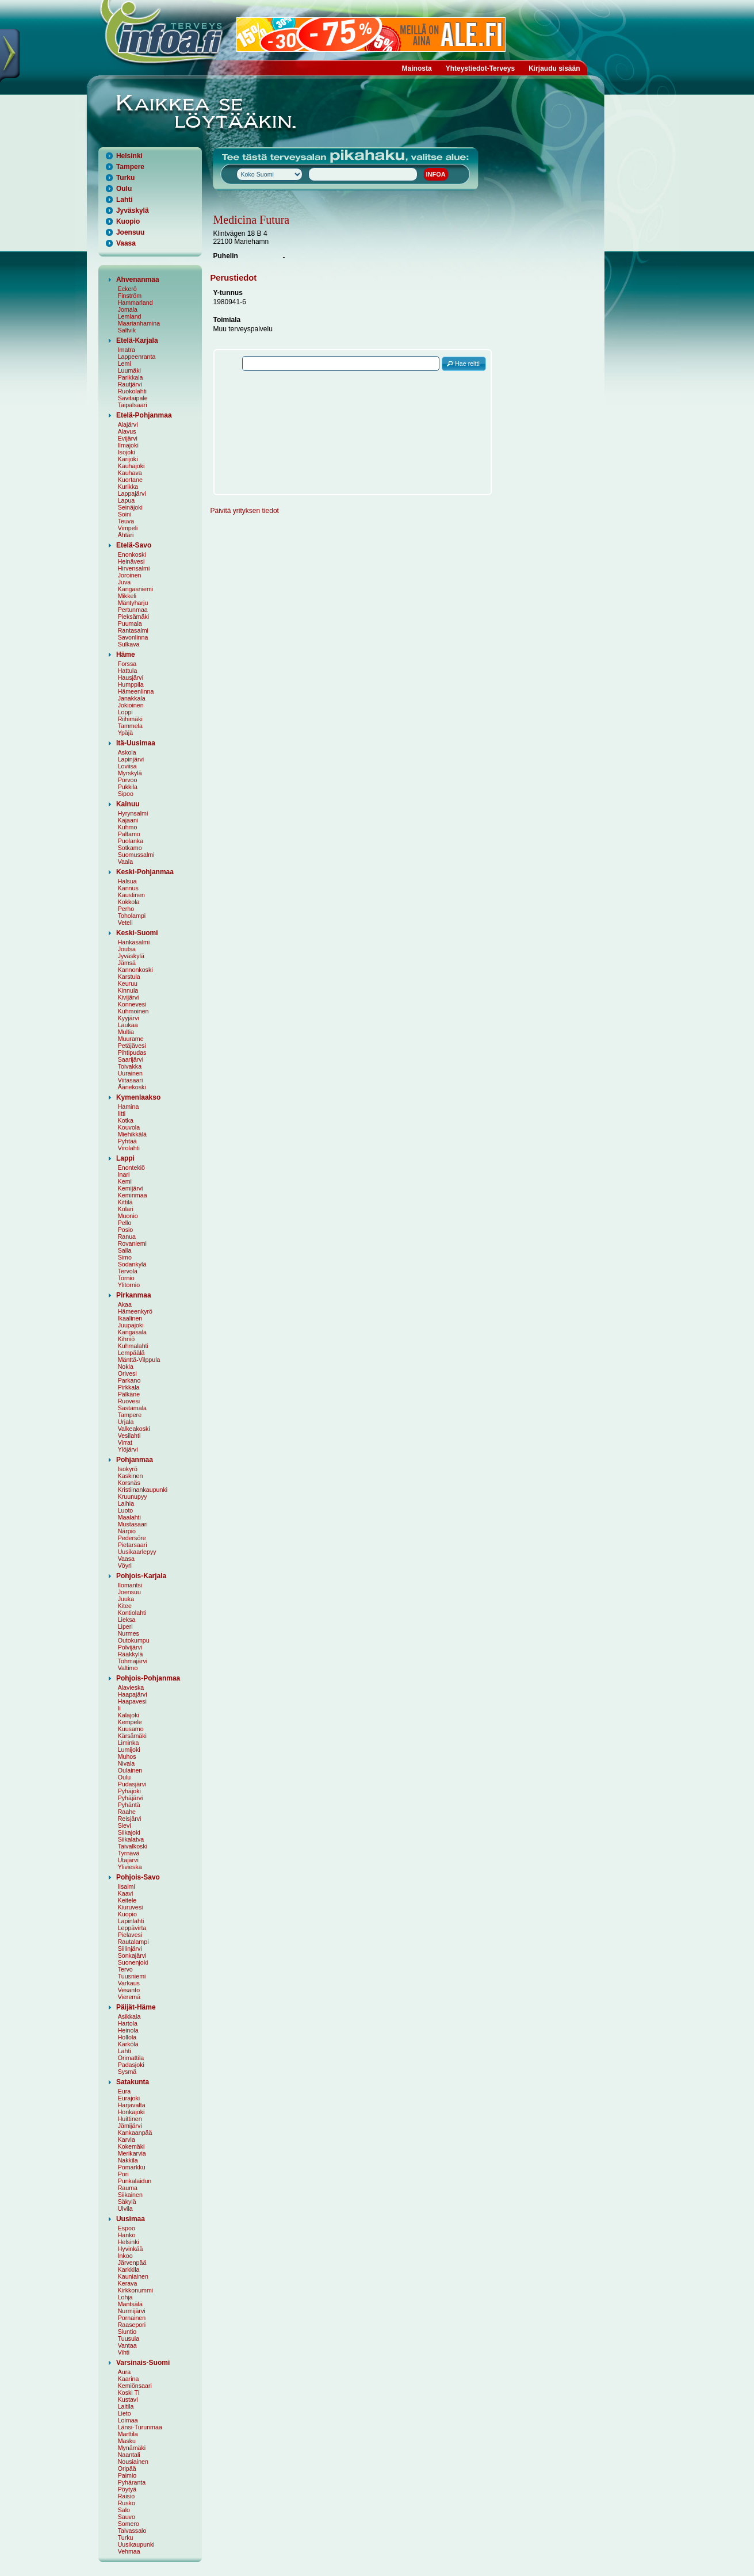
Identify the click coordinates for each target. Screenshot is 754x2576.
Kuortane (130, 479)
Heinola (128, 2030)
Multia (126, 1031)
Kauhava (130, 472)
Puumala (130, 623)
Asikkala (129, 2016)
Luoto (125, 1510)
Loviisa (127, 766)
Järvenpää (132, 2262)
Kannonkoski (135, 969)
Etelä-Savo (133, 545)
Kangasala (132, 1332)
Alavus (127, 431)
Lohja (125, 2297)
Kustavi (128, 2399)
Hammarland (135, 302)
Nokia (125, 1366)
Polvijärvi (130, 1647)
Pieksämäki (133, 616)
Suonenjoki (133, 1962)
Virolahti (129, 1148)
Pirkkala (129, 1387)
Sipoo (125, 793)
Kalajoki (128, 1715)
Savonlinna (133, 637)
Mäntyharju (133, 602)
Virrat (125, 1442)
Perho (126, 908)
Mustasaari (133, 1524)
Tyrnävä (129, 1853)
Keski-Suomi (137, 933)
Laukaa (128, 1024)
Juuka (126, 1598)
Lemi (124, 363)
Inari (124, 1174)
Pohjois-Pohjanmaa (148, 1678)
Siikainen (130, 2194)
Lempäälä (131, 1352)
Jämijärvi (130, 2125)
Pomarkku (132, 2167)
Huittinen (130, 2118)
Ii (119, 1708)
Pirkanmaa (133, 1295)
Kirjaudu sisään (554, 68)
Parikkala (130, 377)
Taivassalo (132, 2530)
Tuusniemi (132, 1976)
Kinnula (128, 990)
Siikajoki (129, 1832)
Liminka (128, 1742)
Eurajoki (129, 2098)
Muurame (131, 1038)
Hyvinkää (130, 2248)
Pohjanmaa (134, 1460)
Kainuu (128, 804)
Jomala (127, 309)
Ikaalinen (130, 1318)
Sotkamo (130, 847)
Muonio (128, 1215)
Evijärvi (127, 438)
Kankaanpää (135, 2132)
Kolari (125, 1208)
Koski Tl (129, 2392)
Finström (129, 295)
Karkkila (129, 2269)
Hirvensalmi (134, 568)
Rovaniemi (132, 1243)
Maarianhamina (139, 323)
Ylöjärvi (128, 1449)
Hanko (127, 2234)
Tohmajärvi (133, 1661)
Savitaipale (133, 398)
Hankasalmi (134, 942)
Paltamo (129, 833)
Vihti (124, 2352)
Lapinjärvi (131, 759)
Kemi (125, 1181)
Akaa (125, 1304)
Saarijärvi (130, 1059)
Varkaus (129, 1983)
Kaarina (128, 2378)
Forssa (127, 663)
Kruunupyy (132, 1496)
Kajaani (128, 820)
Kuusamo (131, 1728)
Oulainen (130, 1770)
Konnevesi (132, 1004)
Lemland (129, 316)
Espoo (126, 2228)
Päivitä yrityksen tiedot (244, 511)
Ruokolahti (132, 391)
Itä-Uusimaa (135, 743)
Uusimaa (130, 2219)
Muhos (127, 1756)
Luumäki (129, 370)
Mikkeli (127, 595)
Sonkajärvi (132, 1955)
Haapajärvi (132, 1694)
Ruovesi (129, 1401)
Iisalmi (126, 1886)
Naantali (129, 2454)
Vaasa (126, 243)
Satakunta (132, 2082)
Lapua (126, 500)
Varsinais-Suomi (143, 2363)
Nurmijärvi (132, 2310)
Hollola (127, 2037)
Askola (127, 752)
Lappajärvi (132, 493)
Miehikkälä (132, 1134)
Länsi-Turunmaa (140, 2427)
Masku (127, 2440)
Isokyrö (127, 1468)
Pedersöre (132, 1537)
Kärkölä (128, 2044)
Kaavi (125, 1893)
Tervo (125, 1969)
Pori (123, 2174)
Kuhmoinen (133, 1011)
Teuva (126, 521)
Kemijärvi (130, 1188)
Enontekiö (131, 1167)
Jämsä (127, 962)
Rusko (126, 2503)
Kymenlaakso (138, 1097)
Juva (124, 582)
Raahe (127, 1811)
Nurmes (128, 1633)
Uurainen (130, 1073)
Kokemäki (131, 2146)
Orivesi (127, 1373)
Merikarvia (132, 2153)
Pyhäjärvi (130, 1797)
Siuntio (127, 2331)
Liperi (125, 1626)
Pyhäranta (132, 2482)
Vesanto (129, 1989)
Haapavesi (132, 1701)
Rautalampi (133, 1941)
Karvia (126, 2139)
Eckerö (127, 288)
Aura (124, 2371)
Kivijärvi (128, 997)
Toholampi (132, 915)
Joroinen (129, 575)
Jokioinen (131, 705)
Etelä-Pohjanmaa (144, 415)
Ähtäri (126, 534)
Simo (125, 1257)
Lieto (124, 2413)
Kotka (125, 1120)
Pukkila (127, 786)
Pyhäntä (129, 1804)
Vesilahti (129, 1435)
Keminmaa (132, 1195)
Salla (125, 1250)
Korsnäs (129, 1482)
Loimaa (128, 2420)
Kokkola (129, 901)
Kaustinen (131, 894)
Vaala (125, 861)
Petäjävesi (132, 1045)
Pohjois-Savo (138, 1877)
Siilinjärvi (130, 1948)
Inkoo (125, 2255)
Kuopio (128, 221)
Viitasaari (130, 1080)
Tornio (126, 1277)
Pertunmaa (133, 609)
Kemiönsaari (135, 2385)
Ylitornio (129, 1284)
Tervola (127, 1271)
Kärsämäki (132, 1735)
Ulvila (125, 2208)
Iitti (122, 1113)
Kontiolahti (132, 1612)
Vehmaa (129, 2551)
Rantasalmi (133, 630)
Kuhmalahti (133, 1345)
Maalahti (129, 1517)
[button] (464, 364)
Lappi (125, 1158)
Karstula (129, 976)
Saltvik (127, 330)
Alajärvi (128, 424)
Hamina (128, 1106)
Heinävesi (131, 561)
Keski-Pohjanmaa (145, 872)
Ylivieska (130, 1866)
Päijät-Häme (136, 2007)
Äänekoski (132, 1087)
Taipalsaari (132, 404)
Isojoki (126, 452)
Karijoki (128, 459)
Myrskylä (130, 773)
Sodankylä (132, 1264)
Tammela (130, 725)
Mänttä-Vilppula (139, 1359)
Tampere (130, 167)
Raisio (126, 2496)
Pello (125, 1222)
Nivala (126, 1763)
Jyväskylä (132, 210)
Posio (125, 1229)
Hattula (127, 670)
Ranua (127, 1236)
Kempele (130, 1721)
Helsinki (129, 156)
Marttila (128, 2433)
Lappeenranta (137, 356)
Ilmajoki (128, 445)
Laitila (126, 2406)
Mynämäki (132, 2447)
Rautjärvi (130, 384)
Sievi (124, 1825)
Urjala (126, 1421)
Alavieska (131, 1687)
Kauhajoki (131, 465)
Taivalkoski (133, 1846)
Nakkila (128, 2160)
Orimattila (131, 2057)
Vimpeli (128, 528)
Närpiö (127, 1531)
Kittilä (125, 1202)
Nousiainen (133, 2461)
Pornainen (132, 2317)
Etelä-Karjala (137, 340)
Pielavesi (130, 1934)
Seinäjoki (130, 507)
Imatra (126, 349)
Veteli (125, 922)
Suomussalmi (136, 854)
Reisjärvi (129, 1818)
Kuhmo (127, 827)
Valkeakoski (134, 1428)
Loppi (125, 712)
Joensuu (130, 232)
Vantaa (127, 2345)
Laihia (126, 1503)
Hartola (127, 2023)
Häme (125, 654)
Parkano (129, 1380)
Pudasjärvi (132, 1784)
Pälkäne (129, 1394)
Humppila (131, 684)
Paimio (127, 2475)
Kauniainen (133, 2276)
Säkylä (127, 2201)
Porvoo (127, 779)
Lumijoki (129, 1749)
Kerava (127, 2283)
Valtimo (128, 1667)
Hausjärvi (130, 677)
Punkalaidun (135, 2180)
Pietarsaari (132, 1544)
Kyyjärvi (128, 1018)
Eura (124, 2091)
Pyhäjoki (129, 1790)
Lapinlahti (131, 1920)
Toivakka (129, 1066)
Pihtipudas (132, 1052)
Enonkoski (132, 554)
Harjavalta (132, 2105)
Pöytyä (127, 2489)
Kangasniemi (136, 588)
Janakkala (132, 698)
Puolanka (130, 840)
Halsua (127, 881)
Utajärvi (128, 1860)
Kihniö (126, 1338)
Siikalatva (131, 1839)
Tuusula (129, 2338)
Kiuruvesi (130, 1907)
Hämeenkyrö (135, 1311)
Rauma (127, 2187)
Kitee (125, 1605)
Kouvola (129, 1127)
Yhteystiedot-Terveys (480, 68)
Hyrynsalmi (133, 813)
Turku (125, 178)
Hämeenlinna (136, 691)
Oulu (124, 189)
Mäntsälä (130, 2304)
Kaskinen (130, 1475)
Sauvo (126, 2516)
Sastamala (132, 1407)
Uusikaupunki (136, 2544)
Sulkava (129, 644)
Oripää (127, 2468)
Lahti (124, 200)
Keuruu (127, 983)
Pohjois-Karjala (141, 1576)
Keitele (127, 1900)
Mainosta (417, 68)
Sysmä (127, 2071)
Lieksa (127, 1619)
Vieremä (129, 1996)
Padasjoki (131, 2064)
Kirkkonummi (136, 2290)
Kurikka (128, 486)
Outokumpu (134, 1640)
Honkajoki (131, 2111)
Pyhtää (127, 1141)
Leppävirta (132, 1927)
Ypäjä (125, 732)
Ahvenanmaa (137, 279)
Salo (124, 2509)
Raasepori (132, 2324)
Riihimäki (130, 718)
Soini (125, 514)
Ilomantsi (130, 1585)
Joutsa (127, 949)
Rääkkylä (130, 1654)
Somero (128, 2523)
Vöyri (125, 1565)
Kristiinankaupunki (142, 1489)
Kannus (128, 888)
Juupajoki (131, 1325)
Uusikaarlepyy (137, 1551)
